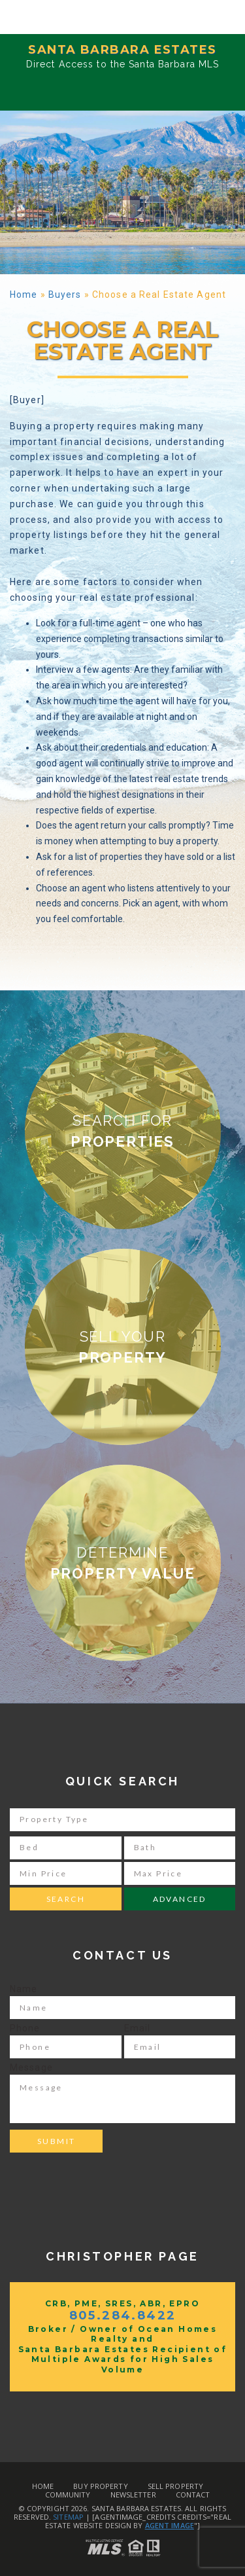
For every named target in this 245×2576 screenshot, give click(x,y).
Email (137, 2028)
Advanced (179, 1899)
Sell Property (175, 2486)
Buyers (65, 294)
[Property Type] (122, 1819)
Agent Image (169, 2525)
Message (31, 2067)
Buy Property (100, 2486)
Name (23, 1989)
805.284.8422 (122, 2315)
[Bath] (180, 1847)
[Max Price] (180, 1873)
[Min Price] (66, 1873)
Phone (25, 2028)
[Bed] (66, 1847)
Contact (193, 2494)
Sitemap (68, 2517)
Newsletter (133, 2494)
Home (23, 294)
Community (68, 2494)
